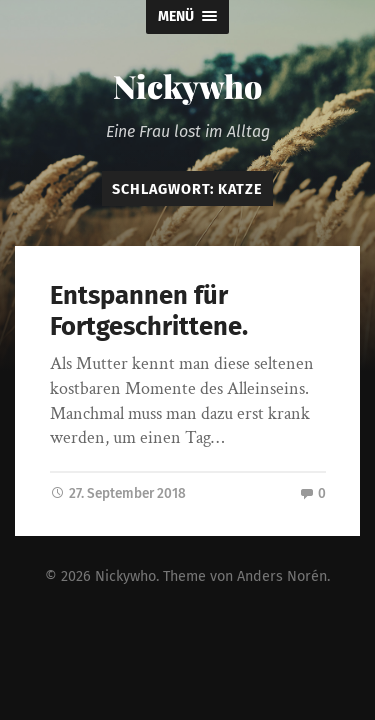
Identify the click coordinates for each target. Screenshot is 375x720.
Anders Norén (282, 575)
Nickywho (187, 85)
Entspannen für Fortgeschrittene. (149, 311)
